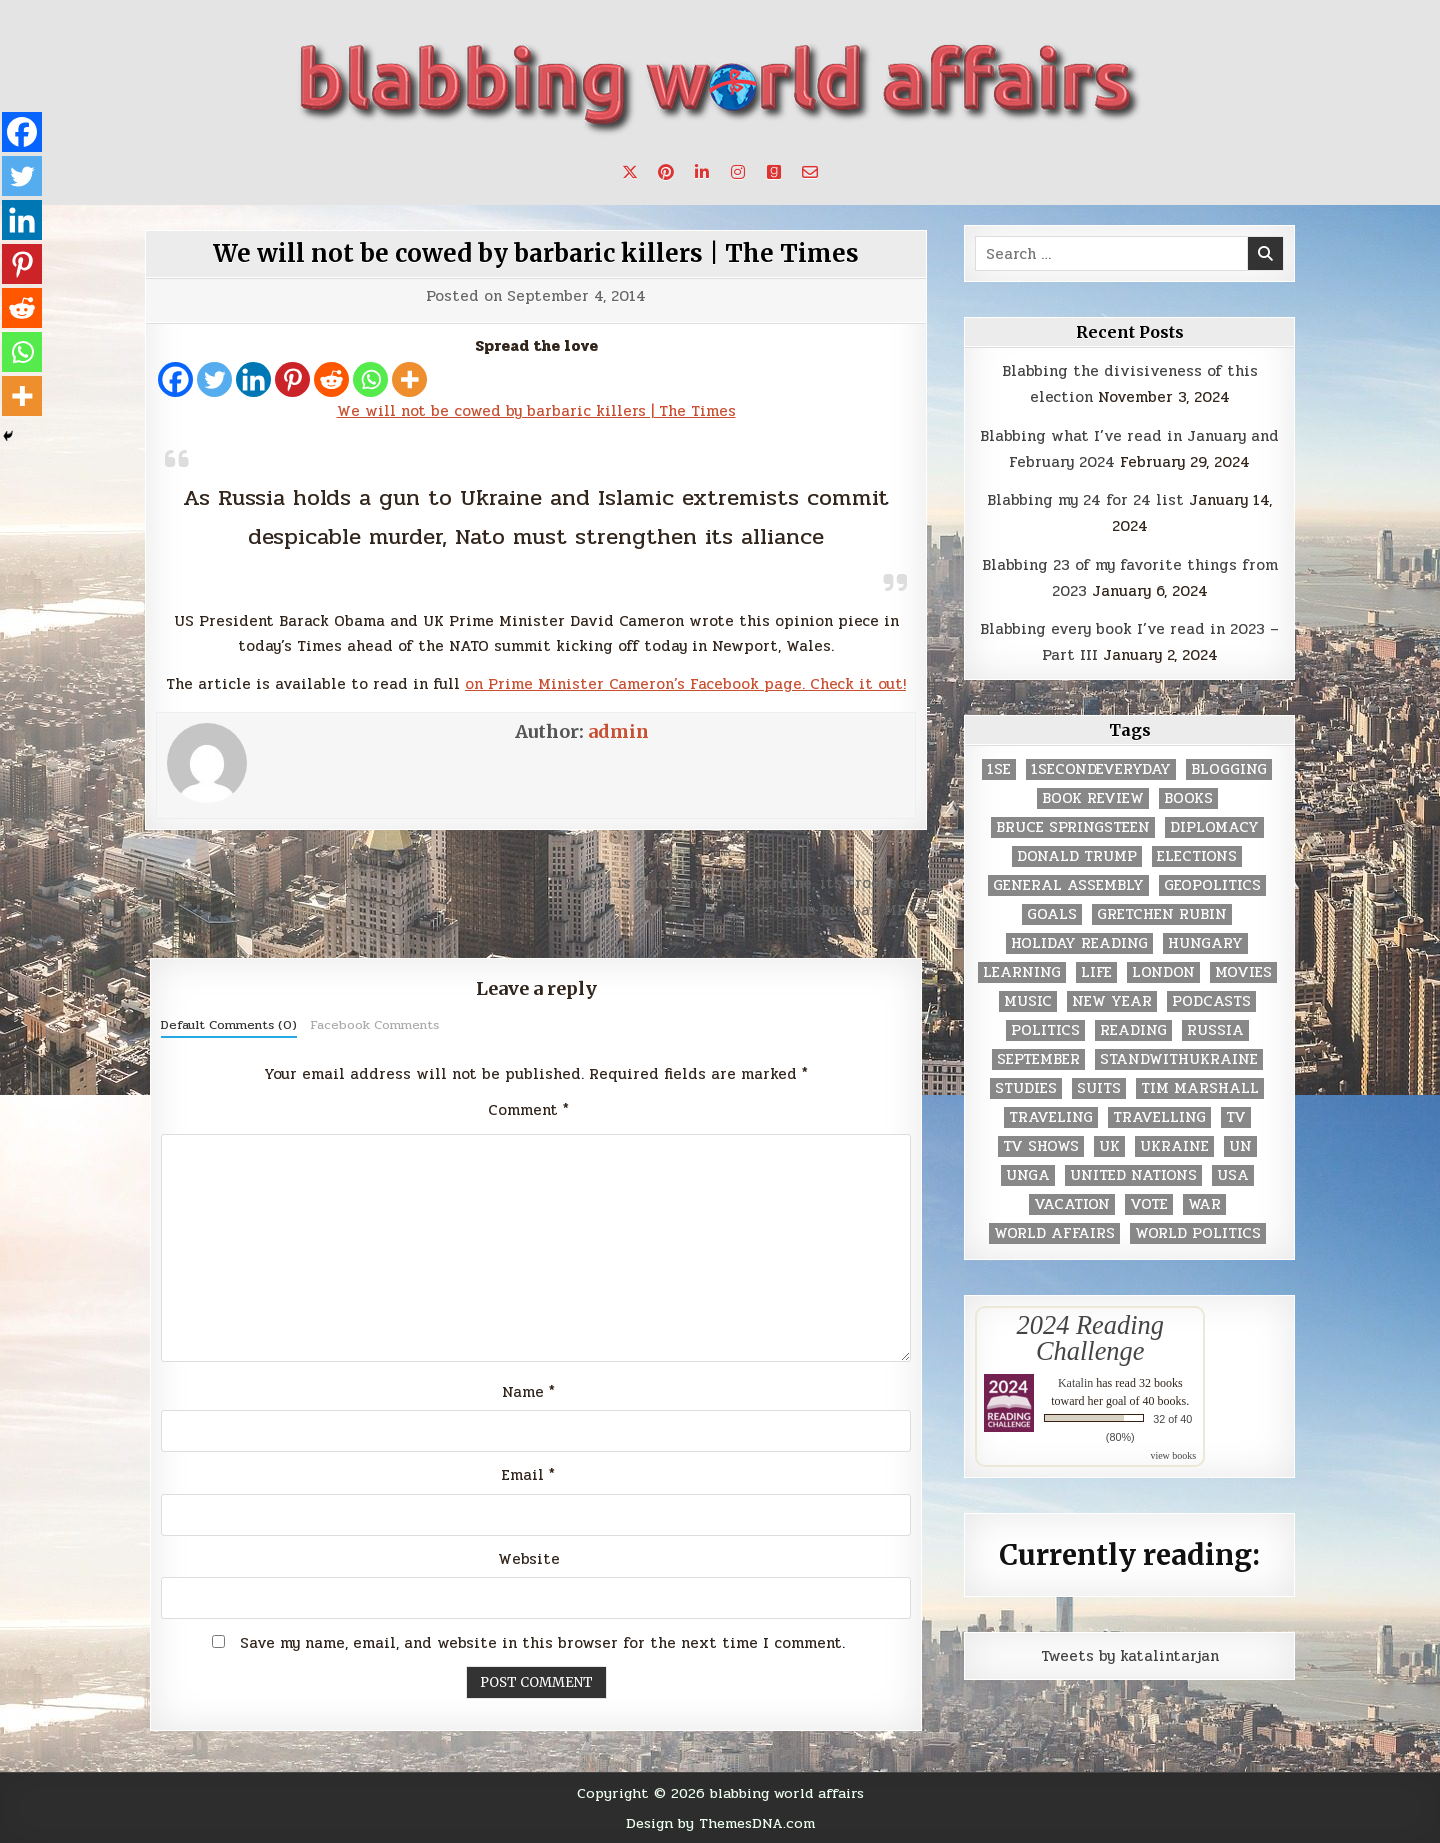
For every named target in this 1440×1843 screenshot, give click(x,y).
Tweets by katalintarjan (1130, 1656)
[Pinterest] (292, 379)
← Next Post (193, 883)
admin (618, 731)
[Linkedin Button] (702, 172)
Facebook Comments (374, 1025)
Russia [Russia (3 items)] (1215, 1030)
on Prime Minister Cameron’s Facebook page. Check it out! (685, 684)
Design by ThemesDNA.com (720, 1823)
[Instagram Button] (738, 172)
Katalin (1075, 1383)
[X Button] (630, 172)
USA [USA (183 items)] (1233, 1175)
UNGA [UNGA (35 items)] (1028, 1175)
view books (1173, 1455)
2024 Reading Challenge (1090, 1338)
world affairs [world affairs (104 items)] (1054, 1233)
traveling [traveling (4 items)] (1051, 1117)
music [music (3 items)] (1028, 1001)
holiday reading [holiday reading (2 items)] (1079, 943)
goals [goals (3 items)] (1052, 914)
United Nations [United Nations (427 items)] (1133, 1175)
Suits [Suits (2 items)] (1099, 1088)
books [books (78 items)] (1188, 798)
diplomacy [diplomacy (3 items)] (1214, 827)
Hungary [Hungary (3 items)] (1205, 943)
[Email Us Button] (810, 172)
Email (528, 1475)
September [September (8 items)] (1038, 1059)
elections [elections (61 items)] (1197, 856)
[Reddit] (331, 379)
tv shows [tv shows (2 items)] (1041, 1146)
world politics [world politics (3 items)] (1198, 1233)
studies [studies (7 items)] (1026, 1088)
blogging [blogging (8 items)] (1229, 769)
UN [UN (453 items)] (1240, 1146)
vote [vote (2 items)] (1149, 1204)
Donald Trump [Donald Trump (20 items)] (1077, 856)
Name (528, 1392)
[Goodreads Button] (774, 172)
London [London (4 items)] (1163, 972)
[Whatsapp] (370, 379)
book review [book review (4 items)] (1093, 798)
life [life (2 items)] (1096, 972)
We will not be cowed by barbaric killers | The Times (536, 253)
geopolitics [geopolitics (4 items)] (1212, 885)
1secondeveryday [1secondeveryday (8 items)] (1101, 769)
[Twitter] (214, 379)
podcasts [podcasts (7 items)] (1211, 1001)
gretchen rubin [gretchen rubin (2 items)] (1162, 914)
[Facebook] (175, 379)
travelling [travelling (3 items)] (1159, 1117)
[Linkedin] (253, 379)
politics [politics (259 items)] (1045, 1030)
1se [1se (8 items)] (999, 769)
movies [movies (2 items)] (1243, 972)
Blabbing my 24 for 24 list (1085, 500)
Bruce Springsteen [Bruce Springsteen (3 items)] (1073, 827)
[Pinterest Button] (666, 172)
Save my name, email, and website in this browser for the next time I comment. (542, 1643)
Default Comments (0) (229, 1025)
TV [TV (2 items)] (1236, 1117)
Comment (528, 1110)
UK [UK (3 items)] (1109, 1146)
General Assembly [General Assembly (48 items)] (1068, 885)
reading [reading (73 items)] (1133, 1030)
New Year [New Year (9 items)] (1112, 1001)
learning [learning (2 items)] (1022, 972)
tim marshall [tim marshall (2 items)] (1200, 1088)
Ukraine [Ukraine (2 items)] (1174, 1146)
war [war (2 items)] (1204, 1204)
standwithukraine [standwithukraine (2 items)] (1179, 1059)
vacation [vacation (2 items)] (1072, 1204)
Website (529, 1559)
